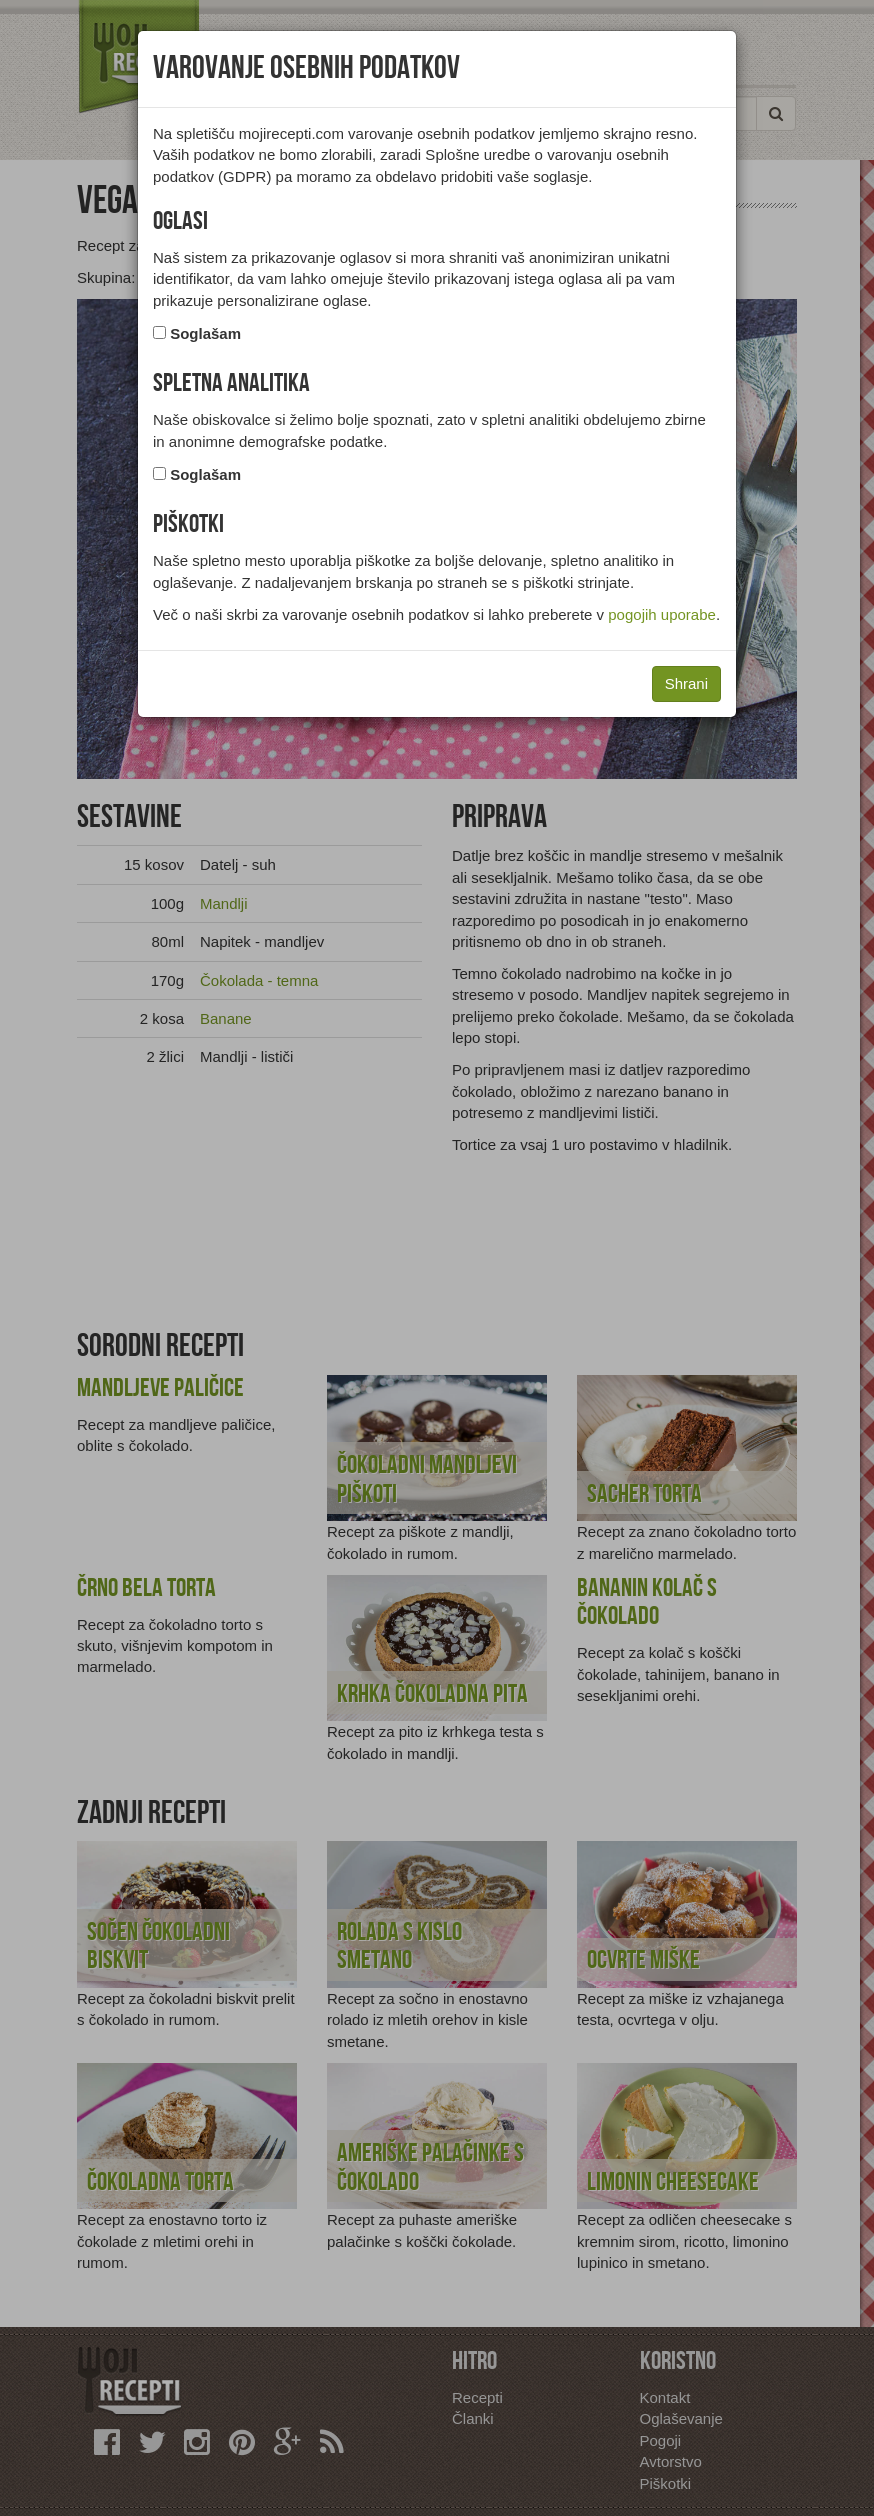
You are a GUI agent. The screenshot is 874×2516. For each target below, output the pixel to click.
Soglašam (205, 333)
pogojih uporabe (662, 614)
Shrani (686, 683)
